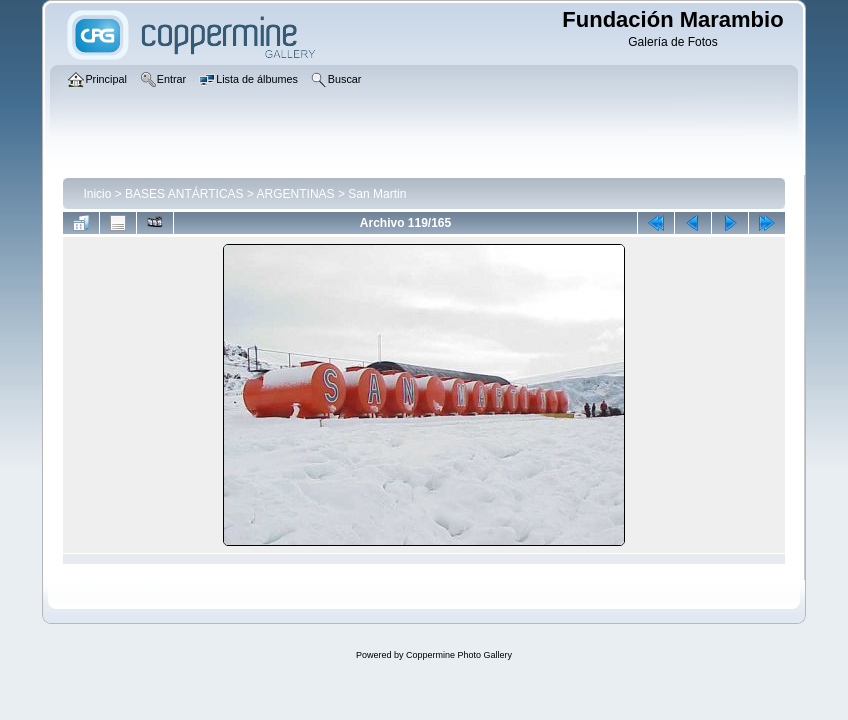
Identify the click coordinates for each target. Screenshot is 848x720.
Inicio (97, 194)
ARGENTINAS (296, 194)
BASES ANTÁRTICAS (184, 194)
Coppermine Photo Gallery (459, 655)
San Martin (377, 194)
